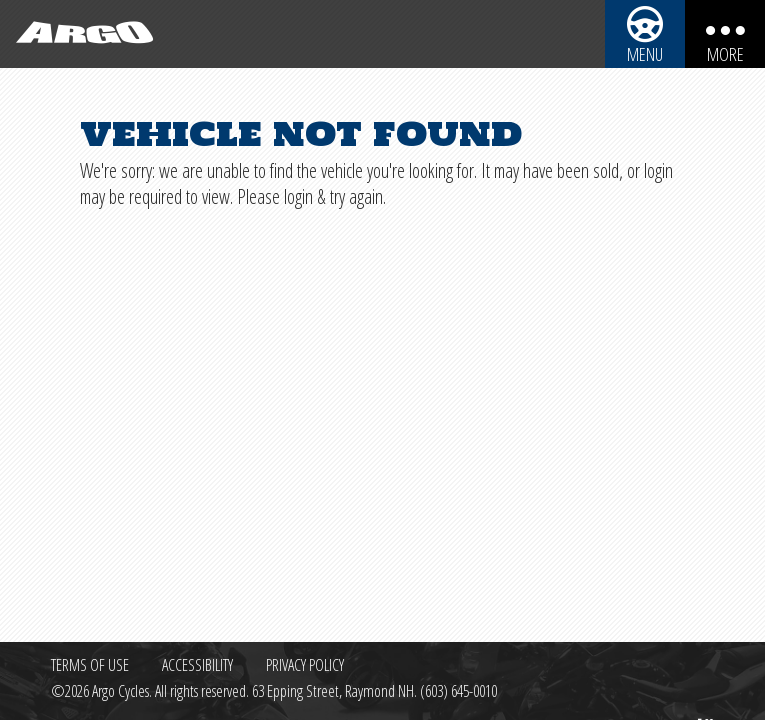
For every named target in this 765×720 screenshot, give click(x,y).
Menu (645, 54)
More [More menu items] (725, 54)
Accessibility (197, 665)
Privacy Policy (305, 665)
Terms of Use (90, 665)
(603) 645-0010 (458, 691)
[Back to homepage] (80, 34)
